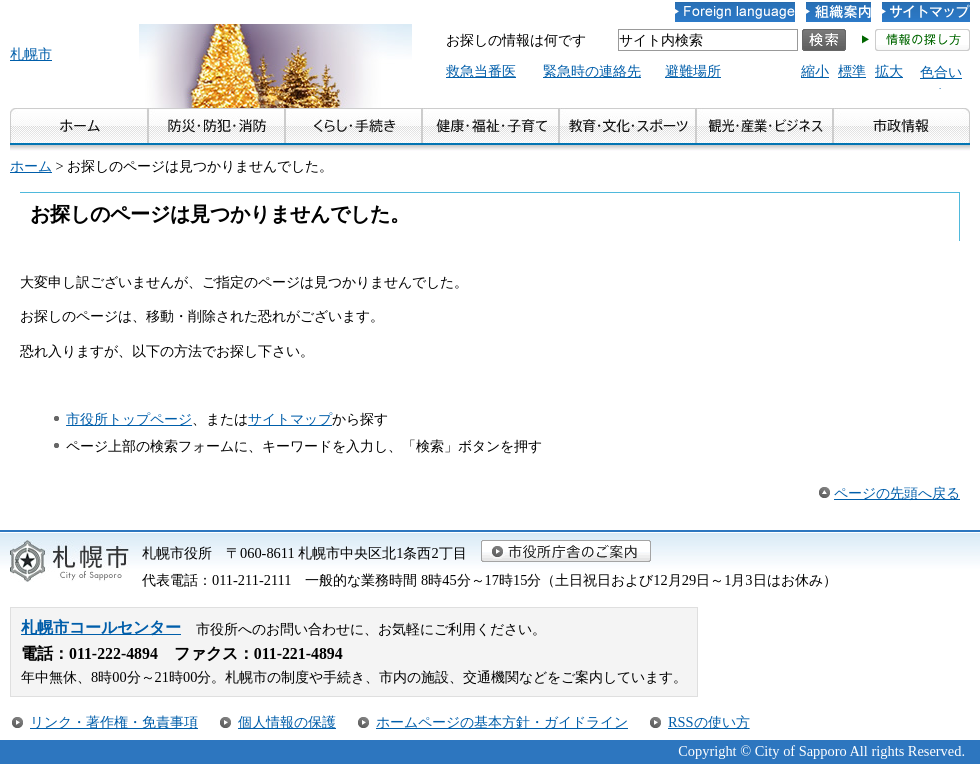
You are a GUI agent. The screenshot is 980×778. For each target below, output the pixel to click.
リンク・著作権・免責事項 (114, 722)
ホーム (31, 166)
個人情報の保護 (287, 722)
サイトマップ (290, 419)
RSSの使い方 (709, 722)
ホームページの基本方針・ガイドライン (502, 722)
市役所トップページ (129, 419)
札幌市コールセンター (101, 627)
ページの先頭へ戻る (897, 493)
